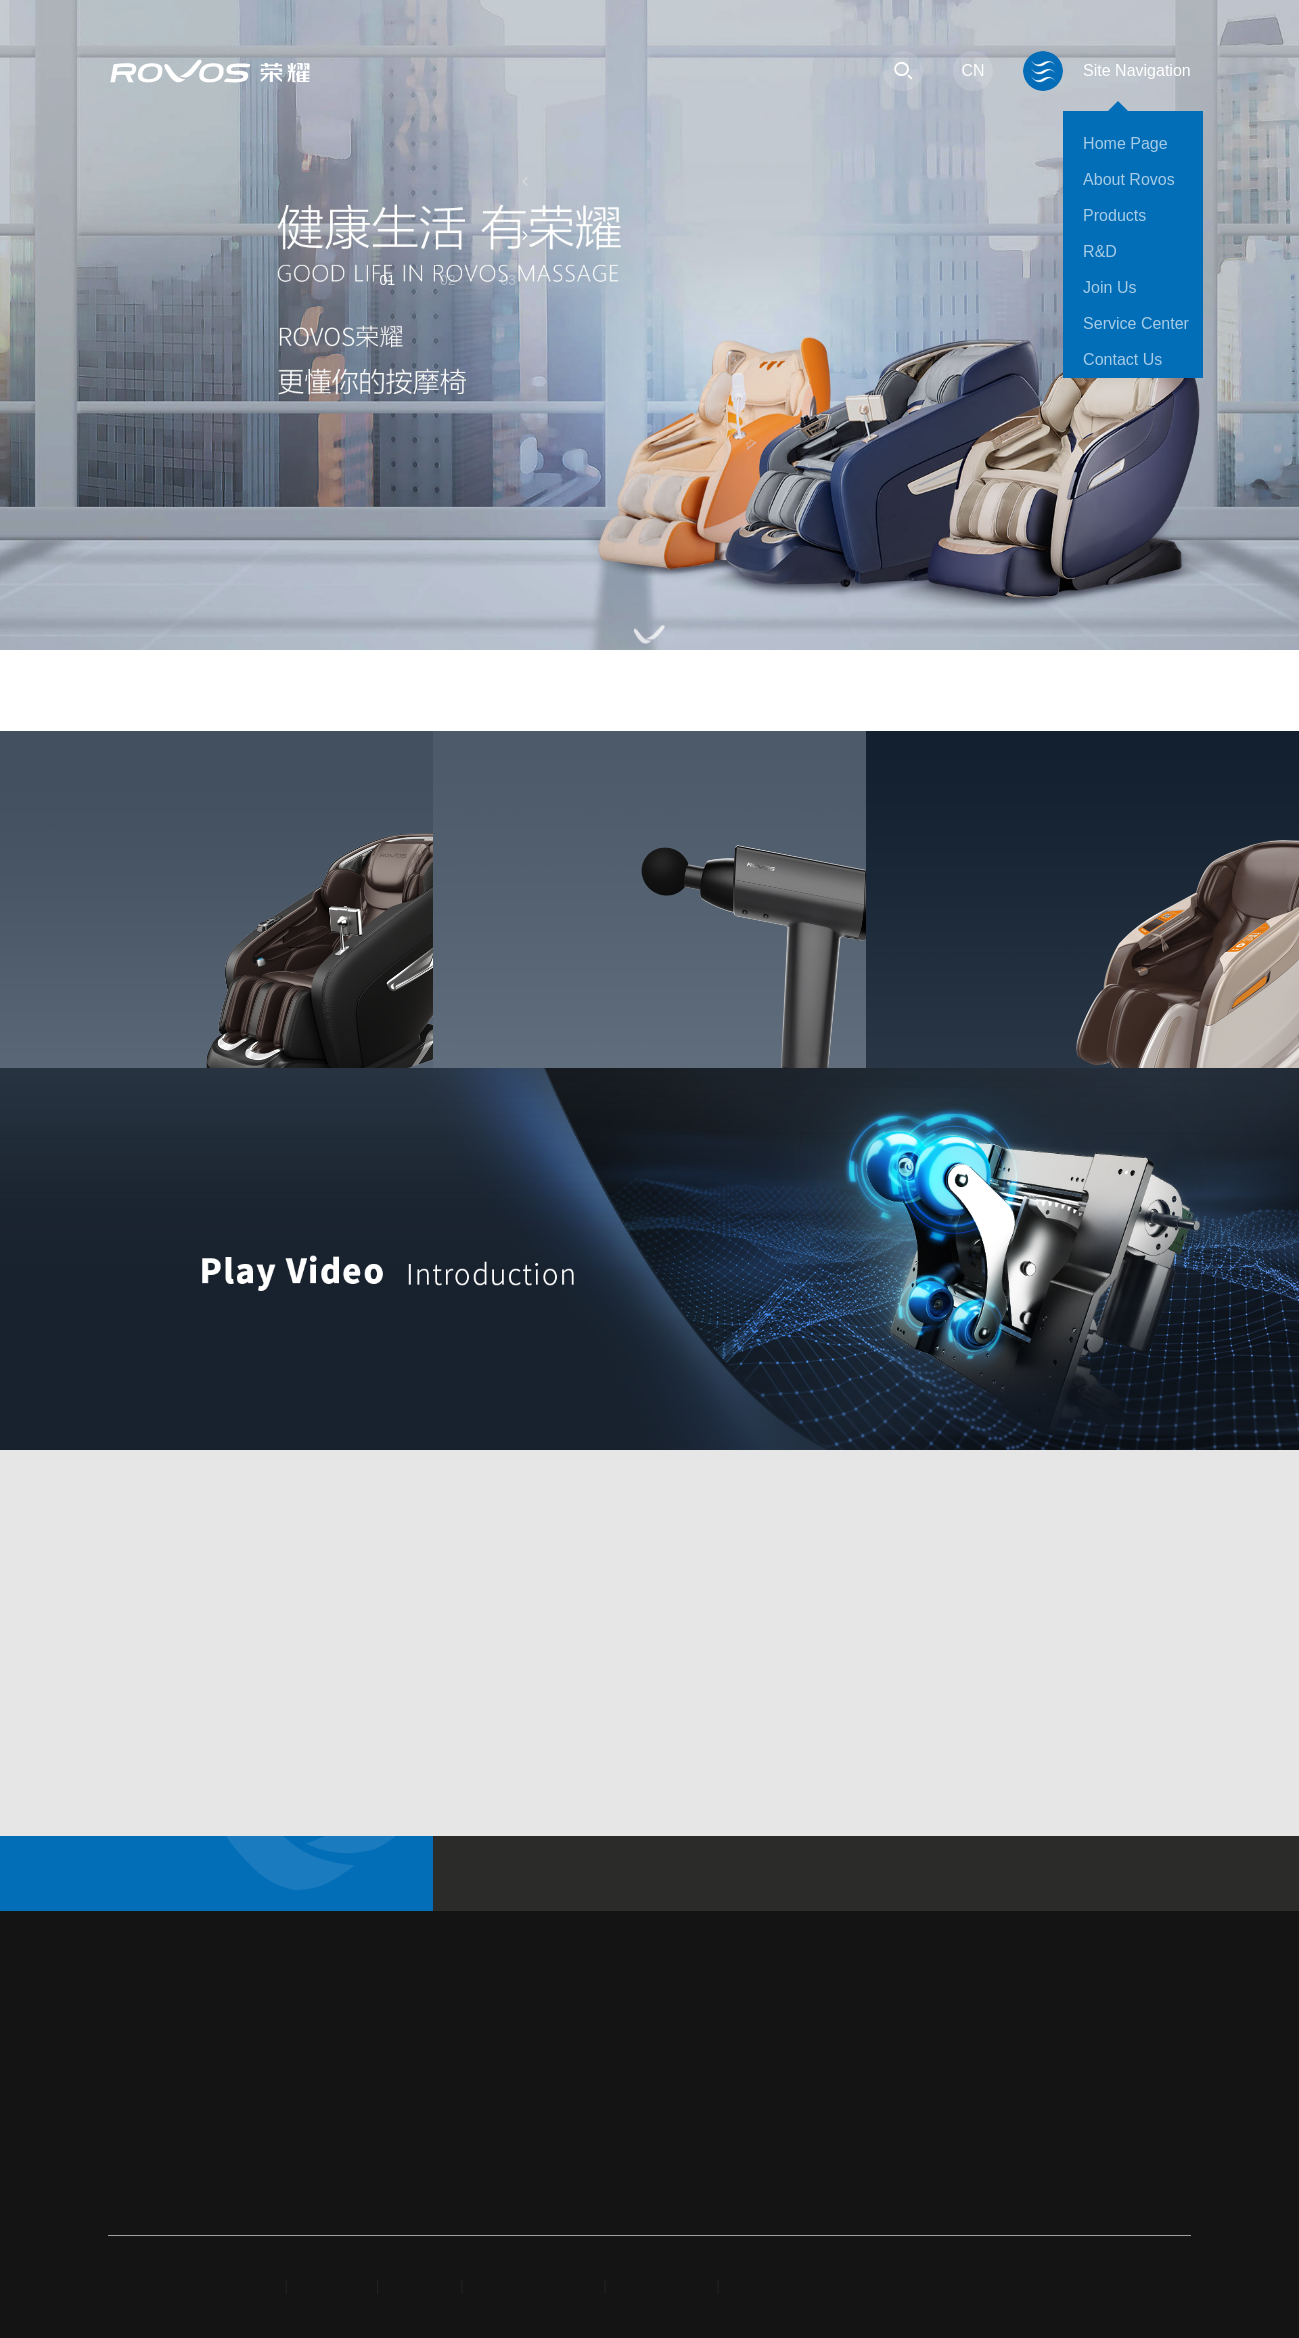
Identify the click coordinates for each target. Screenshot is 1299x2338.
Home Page (1125, 143)
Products (1114, 215)
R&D (1100, 251)
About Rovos (1129, 179)
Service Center (1136, 323)
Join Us (1109, 287)
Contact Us (1122, 359)
